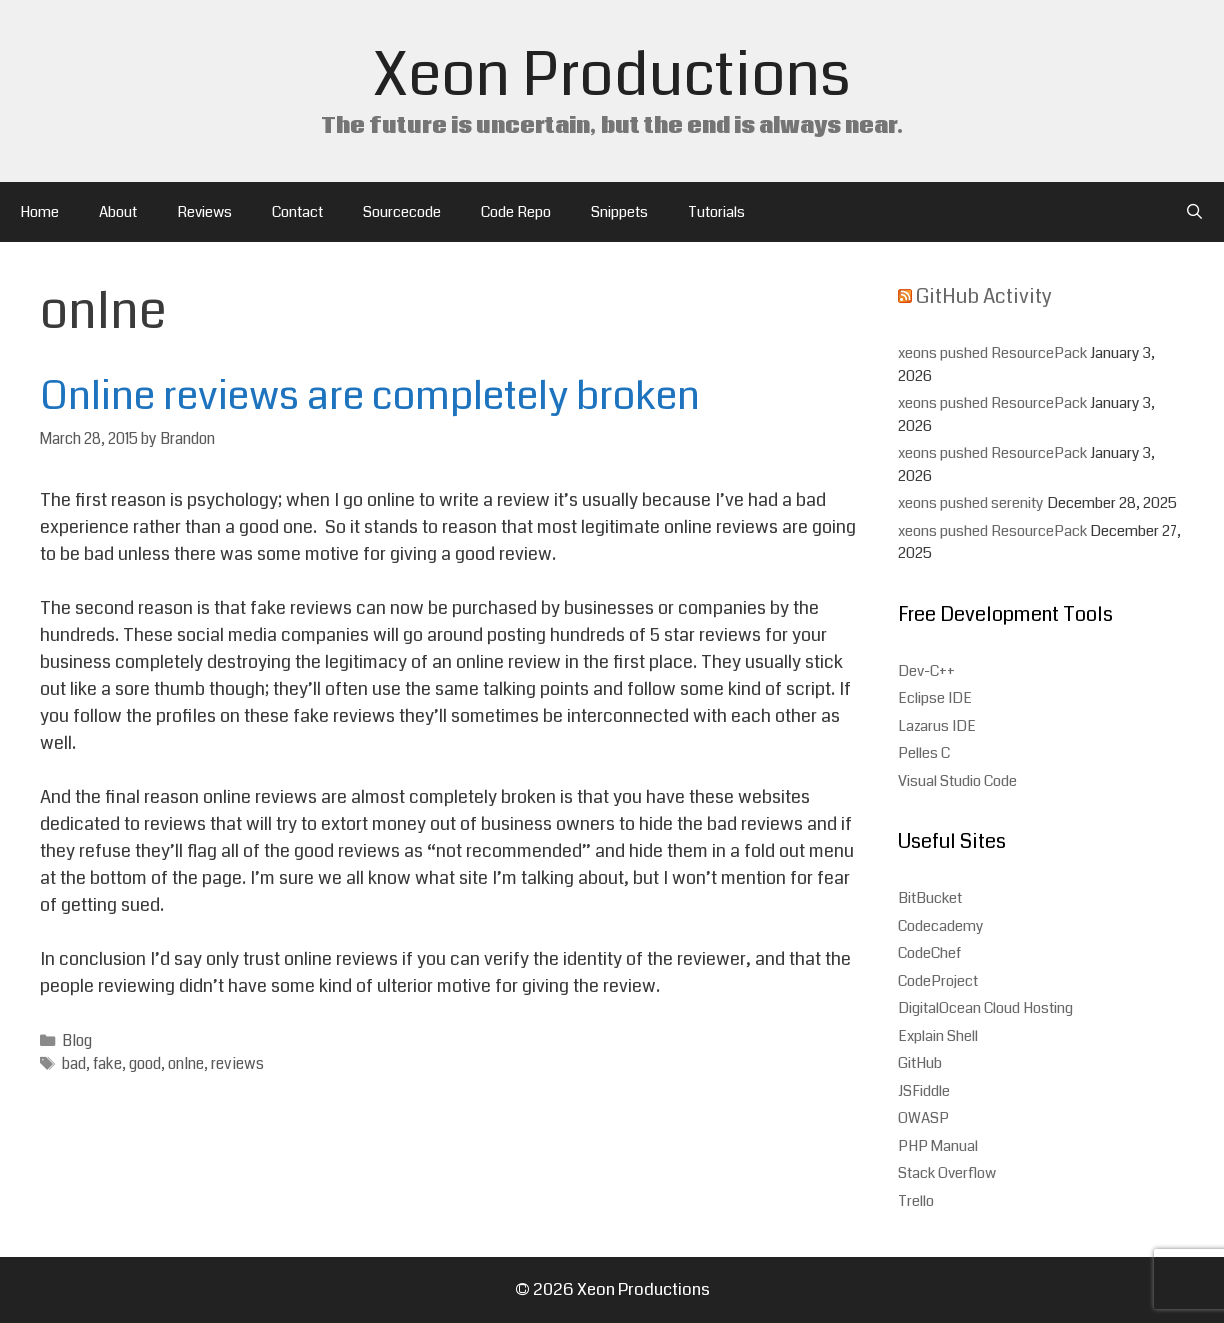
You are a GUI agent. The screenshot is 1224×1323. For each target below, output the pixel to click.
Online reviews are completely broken (370, 396)
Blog (77, 1041)
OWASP (923, 1118)
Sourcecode (402, 212)
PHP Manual (938, 1146)
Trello (916, 1201)
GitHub (920, 1063)
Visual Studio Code (957, 781)
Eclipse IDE (935, 698)
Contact (297, 212)
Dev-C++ (926, 671)
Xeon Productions (612, 75)
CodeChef (929, 953)
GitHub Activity (984, 296)
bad (74, 1064)
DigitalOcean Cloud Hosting (985, 1008)
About (118, 212)
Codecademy (941, 926)
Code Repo (516, 212)
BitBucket (930, 898)
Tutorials (716, 212)
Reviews (204, 212)
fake (107, 1064)
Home (39, 212)
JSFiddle (924, 1091)
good (145, 1064)
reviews (237, 1064)
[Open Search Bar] (1194, 212)
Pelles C (924, 753)
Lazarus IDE (937, 726)
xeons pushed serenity (971, 503)
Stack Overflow (947, 1173)
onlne (186, 1064)
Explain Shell (938, 1036)
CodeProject (938, 981)
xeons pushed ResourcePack (992, 353)
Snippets (619, 212)
